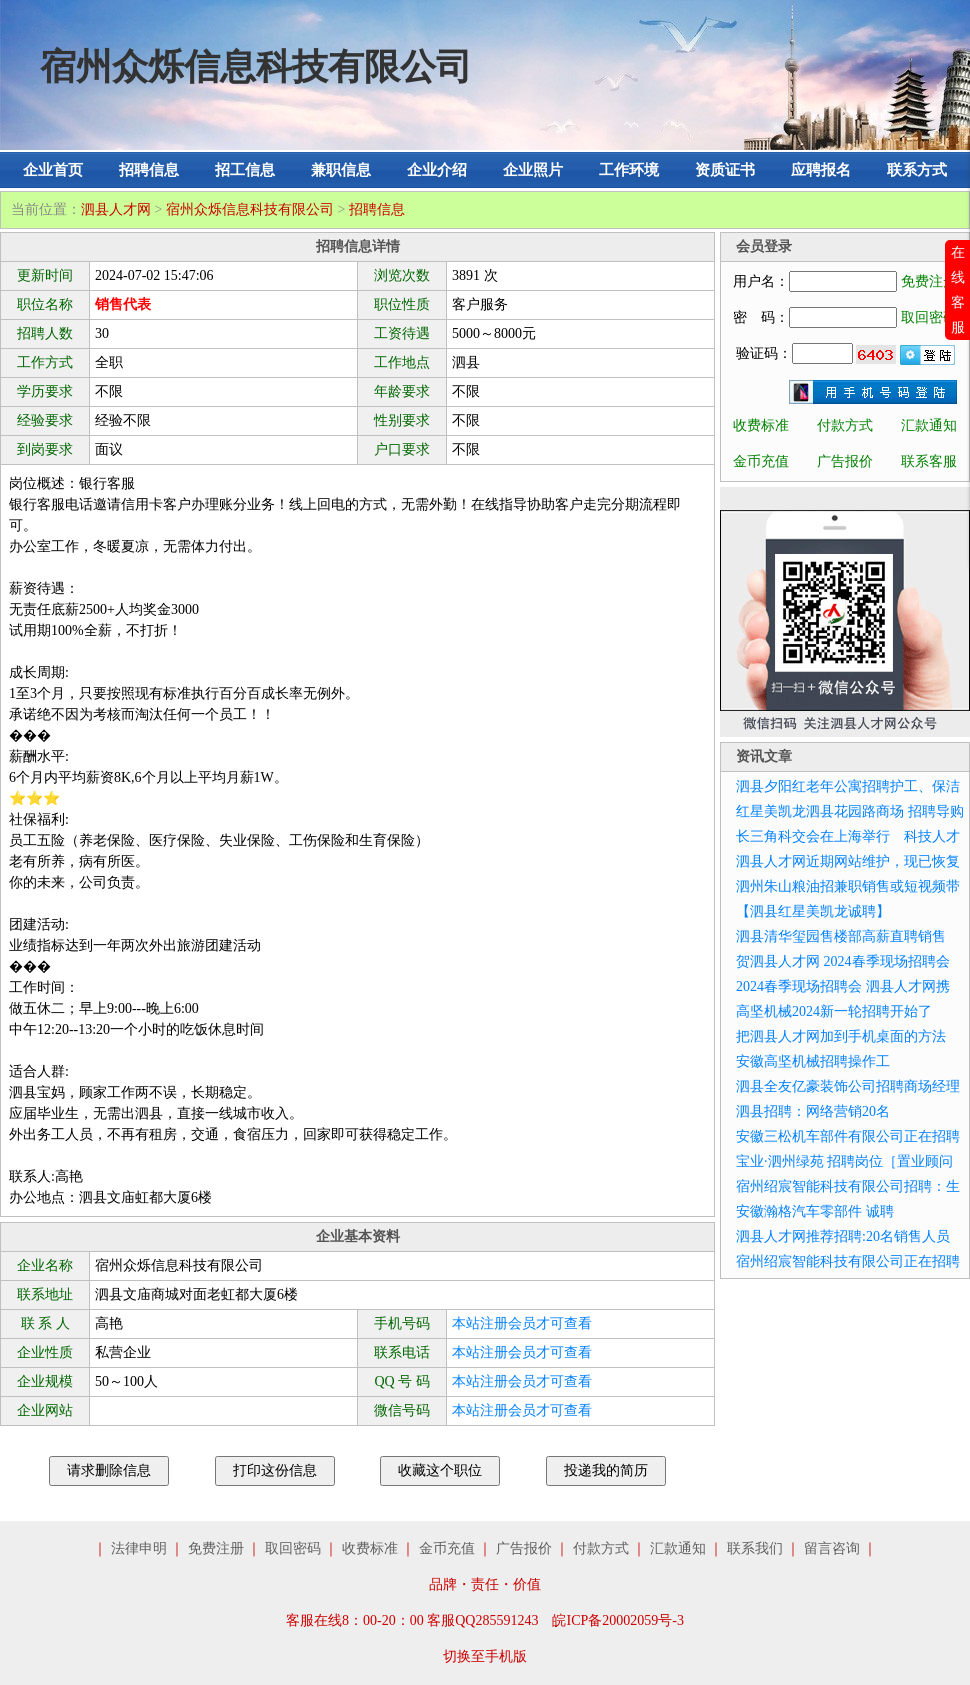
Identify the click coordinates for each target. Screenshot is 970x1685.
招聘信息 (149, 170)
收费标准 (761, 425)
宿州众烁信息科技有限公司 (250, 209)
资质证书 (725, 170)
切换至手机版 (485, 1656)
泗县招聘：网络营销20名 (813, 1111)
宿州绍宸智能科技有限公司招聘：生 (848, 1186)
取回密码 (929, 317)
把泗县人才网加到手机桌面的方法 (841, 1036)
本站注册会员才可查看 (522, 1323)
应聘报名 (821, 170)
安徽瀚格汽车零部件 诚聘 (815, 1211)
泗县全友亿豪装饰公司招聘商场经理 (848, 1086)
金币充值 (761, 461)
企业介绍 (437, 170)
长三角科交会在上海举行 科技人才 (848, 836)
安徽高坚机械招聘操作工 (813, 1061)
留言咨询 (832, 1548)
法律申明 (139, 1548)
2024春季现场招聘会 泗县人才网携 (843, 986)
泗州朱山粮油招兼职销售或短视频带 (848, 886)
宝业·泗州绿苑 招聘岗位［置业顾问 (844, 1161)
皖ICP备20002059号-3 (617, 1620)
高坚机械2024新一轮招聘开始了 (834, 1011)
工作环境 (629, 170)
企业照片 (533, 170)
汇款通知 (929, 425)
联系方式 (917, 170)
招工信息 (245, 170)
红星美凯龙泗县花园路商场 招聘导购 (850, 811)
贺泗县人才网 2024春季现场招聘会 (843, 961)
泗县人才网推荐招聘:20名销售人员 (843, 1236)
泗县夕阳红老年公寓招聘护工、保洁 (848, 786)
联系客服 (929, 461)
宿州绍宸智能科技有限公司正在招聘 (848, 1261)
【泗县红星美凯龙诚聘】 (813, 911)
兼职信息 (341, 170)
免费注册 (929, 281)
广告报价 (845, 461)
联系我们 (755, 1548)
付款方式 (845, 425)
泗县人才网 (116, 209)
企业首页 (53, 170)
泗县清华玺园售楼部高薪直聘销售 (841, 936)
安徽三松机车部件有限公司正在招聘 (848, 1136)
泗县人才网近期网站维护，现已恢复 (848, 861)
